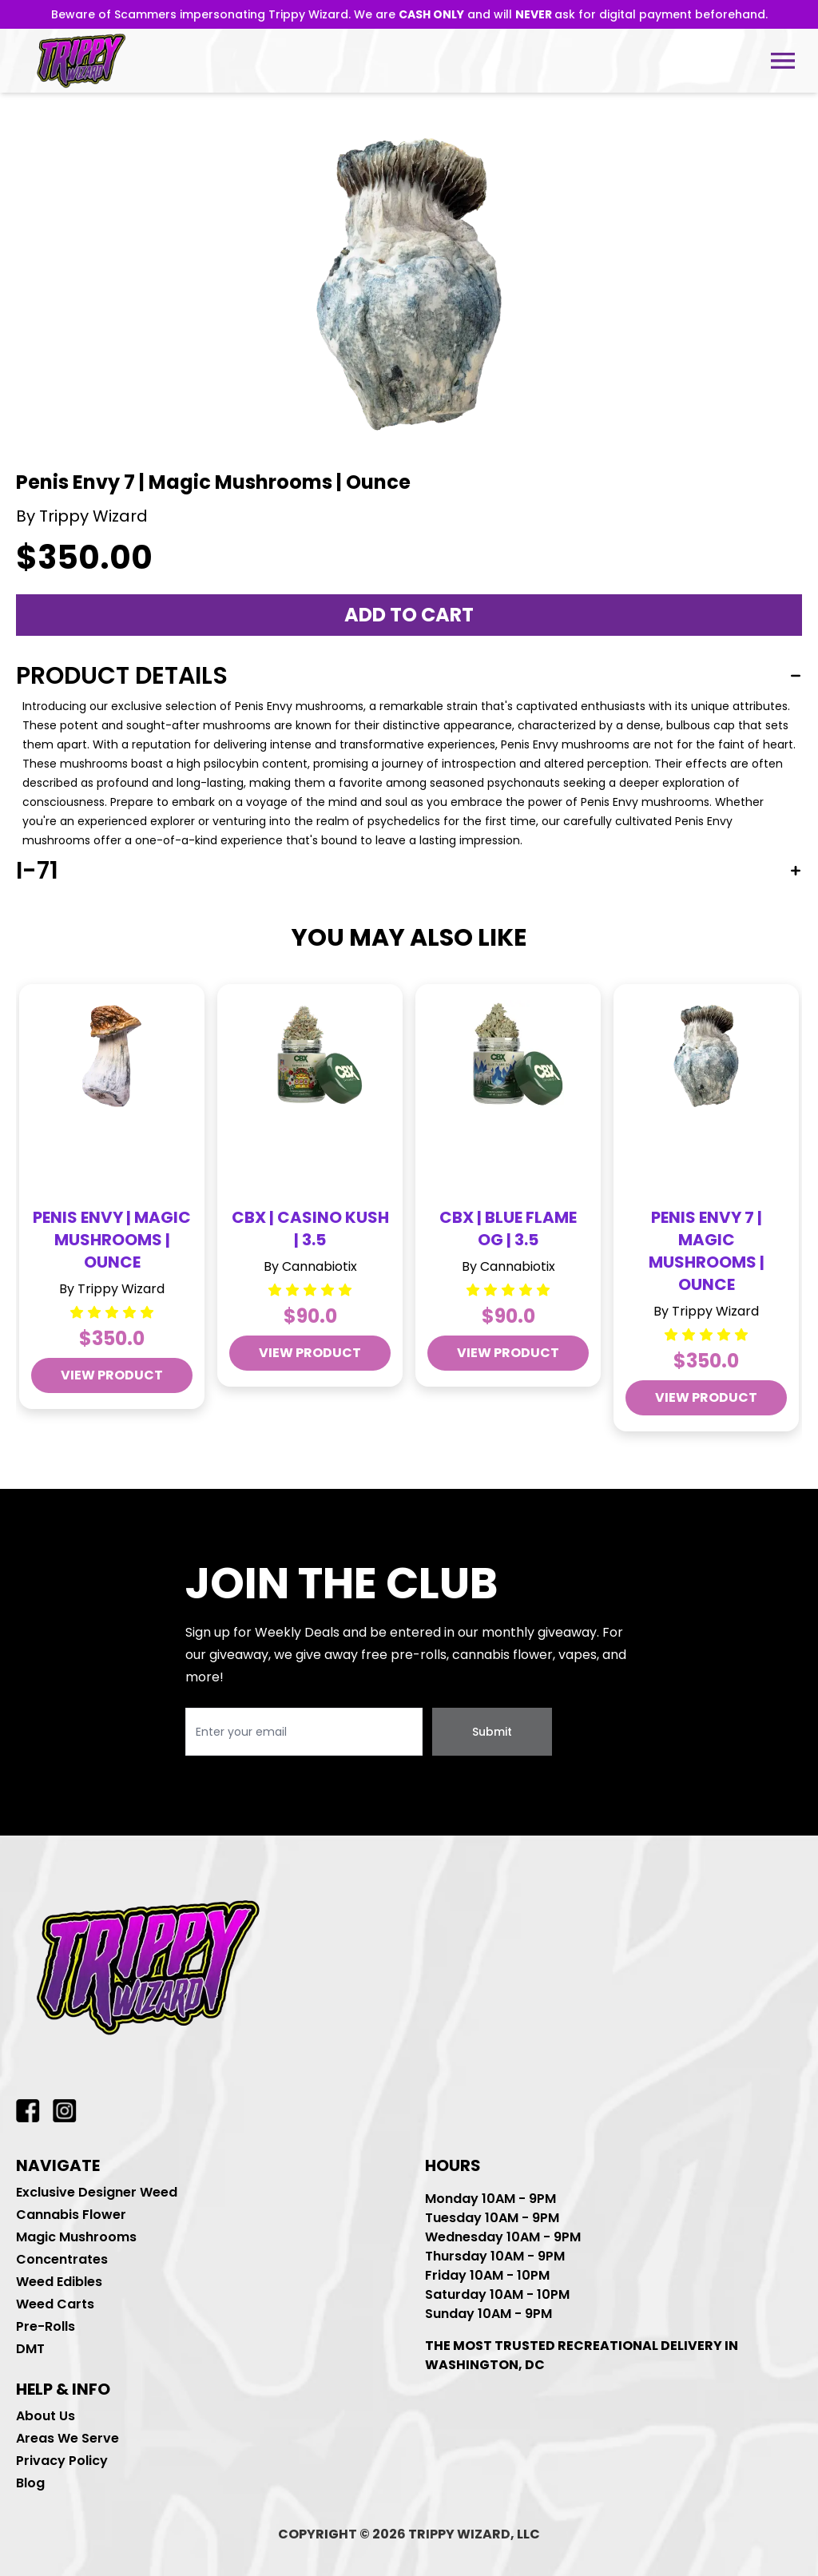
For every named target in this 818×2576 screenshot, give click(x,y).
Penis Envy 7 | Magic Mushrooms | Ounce (706, 1251)
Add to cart (409, 614)
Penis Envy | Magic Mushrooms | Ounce (112, 1239)
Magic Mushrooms (76, 2237)
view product (112, 1375)
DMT (30, 2349)
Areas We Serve (67, 2438)
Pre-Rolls (45, 2326)
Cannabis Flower (71, 2214)
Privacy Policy (62, 2460)
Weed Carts (55, 2304)
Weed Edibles (59, 2281)
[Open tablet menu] (783, 61)
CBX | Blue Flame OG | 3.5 (508, 1228)
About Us (45, 2416)
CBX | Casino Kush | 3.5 (310, 1228)
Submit (492, 1732)
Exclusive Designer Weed (96, 2192)
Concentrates (62, 2259)
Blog (30, 2483)
